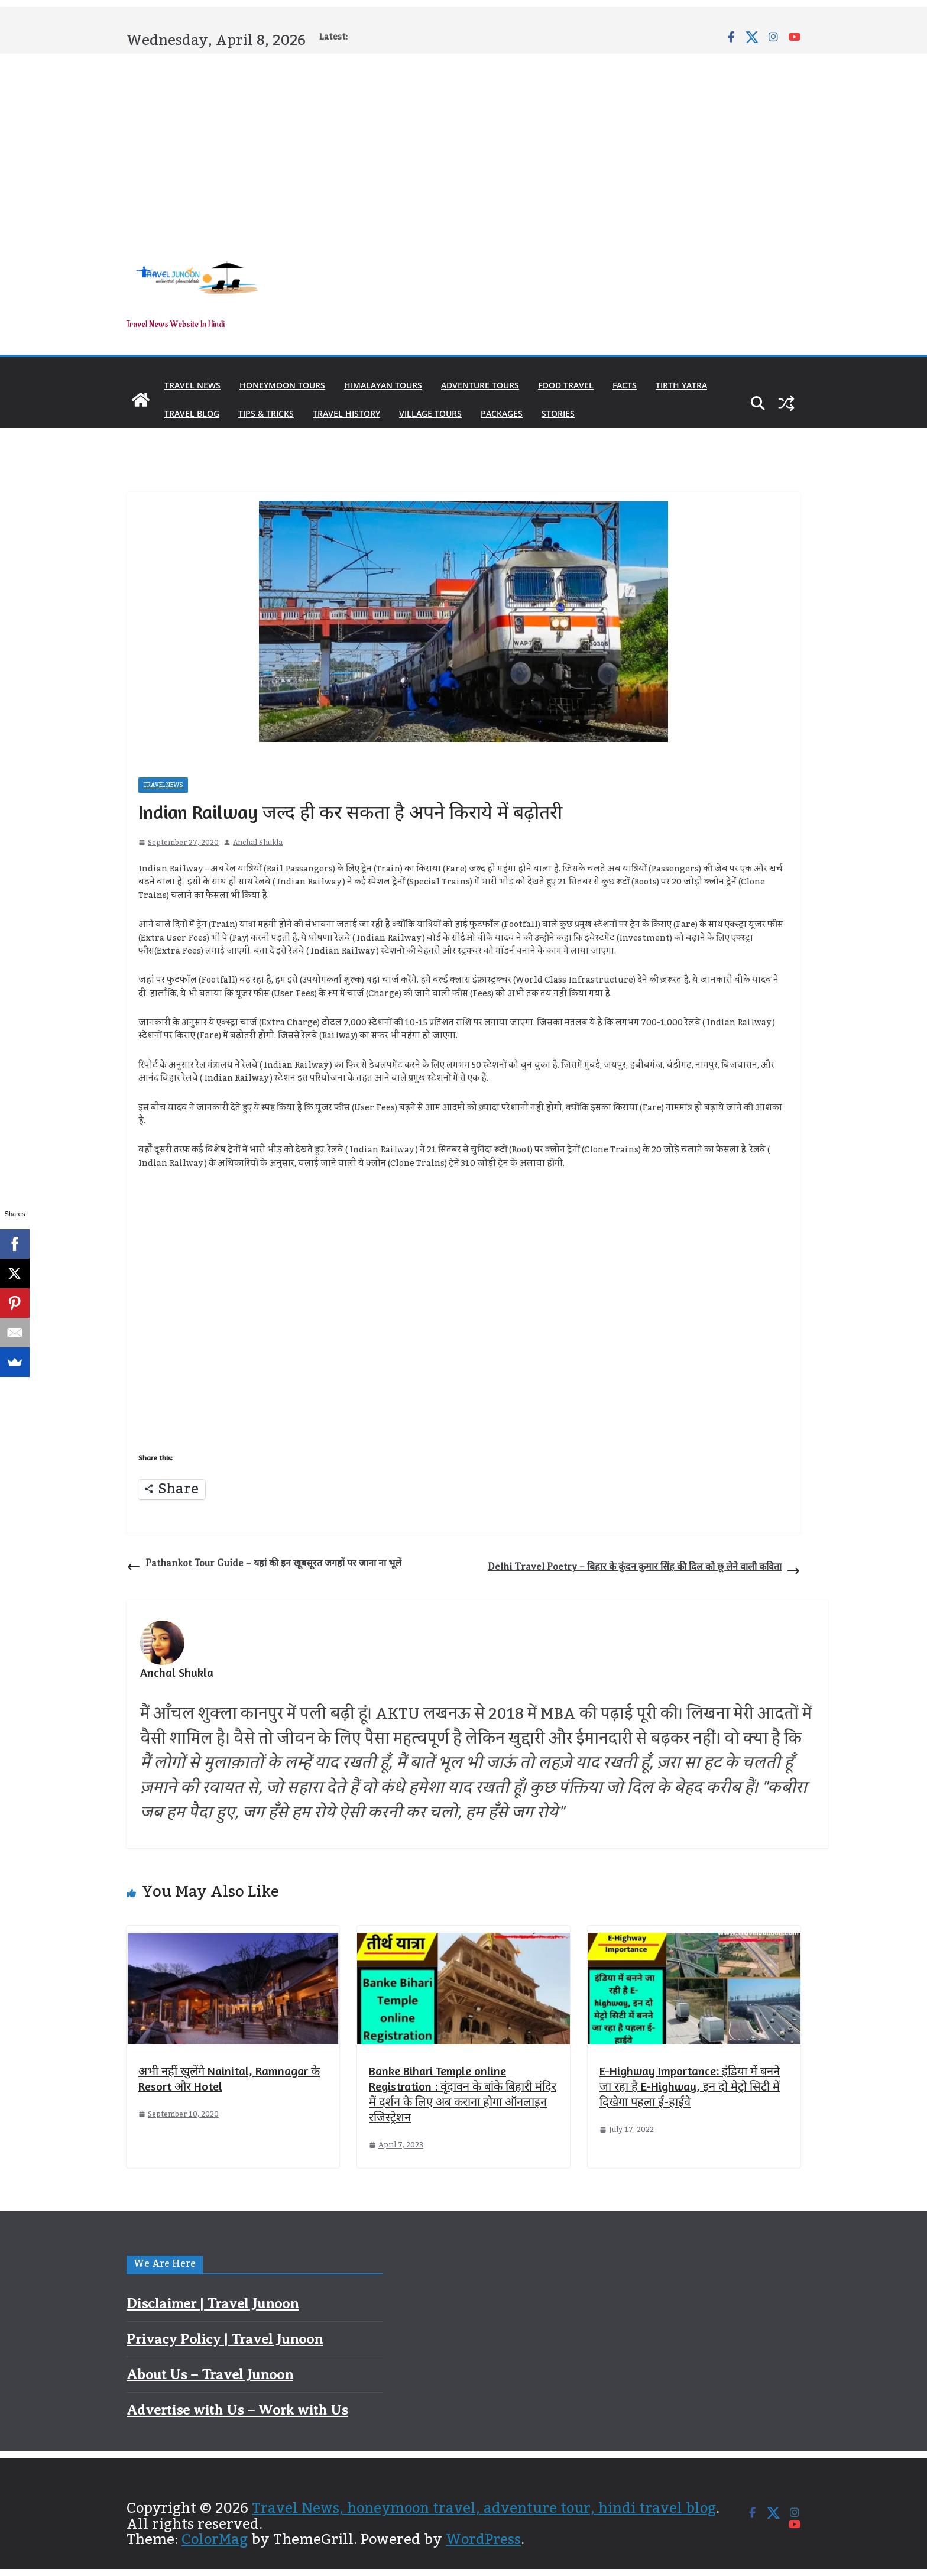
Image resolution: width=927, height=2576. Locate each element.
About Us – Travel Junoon (210, 2374)
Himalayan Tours (383, 385)
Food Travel (566, 385)
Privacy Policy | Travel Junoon (225, 2339)
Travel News (192, 385)
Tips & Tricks (266, 413)
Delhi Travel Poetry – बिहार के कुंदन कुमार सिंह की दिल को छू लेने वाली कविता (644, 1569)
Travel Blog (191, 413)
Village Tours (430, 413)
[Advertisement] (463, 143)
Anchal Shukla (258, 843)
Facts (624, 385)
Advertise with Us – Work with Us (237, 2410)
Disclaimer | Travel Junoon (213, 2303)
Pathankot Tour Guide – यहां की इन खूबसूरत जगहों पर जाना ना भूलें (264, 1566)
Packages (502, 413)
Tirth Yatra (681, 385)
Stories (558, 413)
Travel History (346, 413)
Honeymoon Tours (282, 385)
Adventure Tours (480, 385)
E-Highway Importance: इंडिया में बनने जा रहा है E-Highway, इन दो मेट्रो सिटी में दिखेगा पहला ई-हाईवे (689, 2086)
